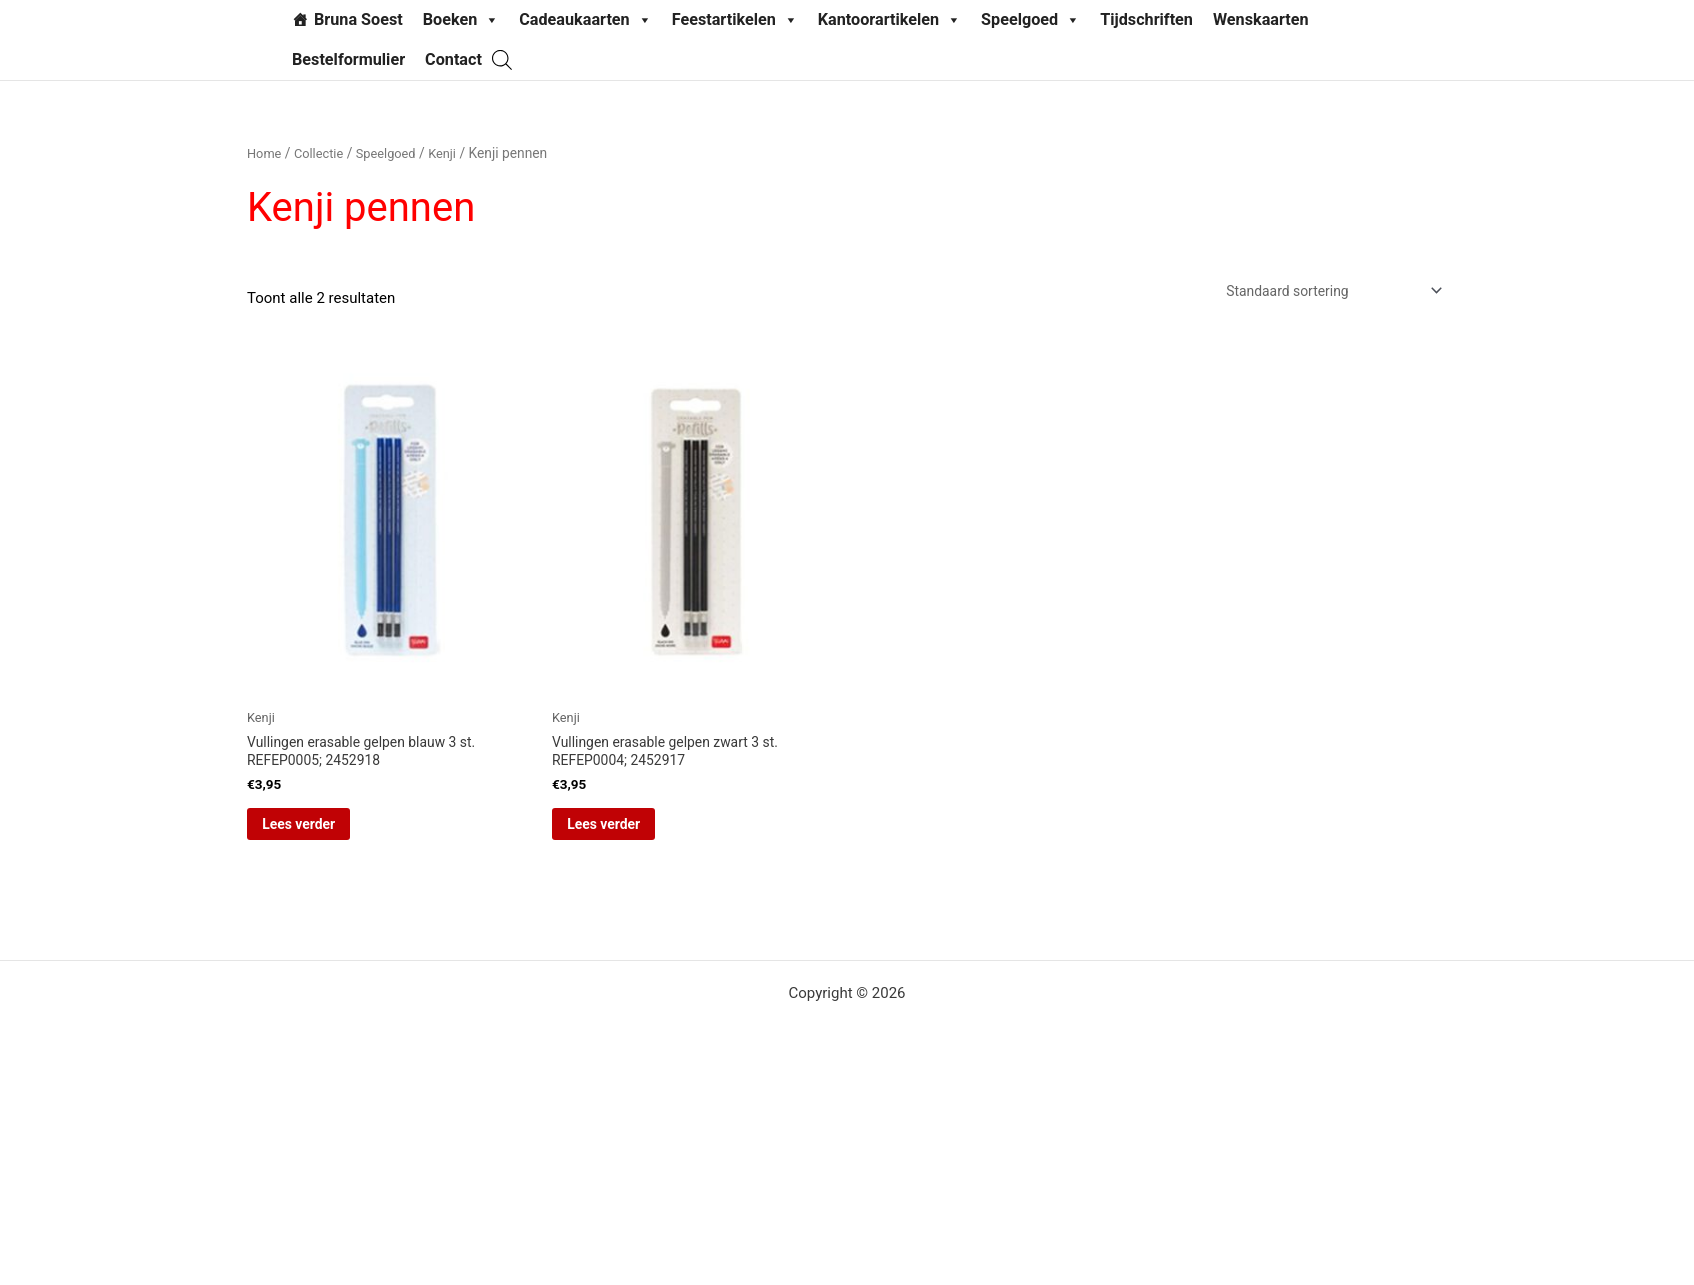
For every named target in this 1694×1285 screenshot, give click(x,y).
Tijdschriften (1146, 19)
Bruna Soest (358, 19)
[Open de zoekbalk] (502, 59)
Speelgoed (1030, 20)
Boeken (461, 20)
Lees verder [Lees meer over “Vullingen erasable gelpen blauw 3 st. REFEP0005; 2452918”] (326, 835)
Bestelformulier (348, 59)
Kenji (455, 153)
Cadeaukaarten (585, 20)
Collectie (323, 153)
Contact (453, 59)
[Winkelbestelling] (1321, 292)
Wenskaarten (1261, 19)
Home (265, 153)
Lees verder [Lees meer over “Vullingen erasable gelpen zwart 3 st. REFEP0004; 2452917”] (631, 835)
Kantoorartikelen (889, 20)
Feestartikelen (735, 20)
